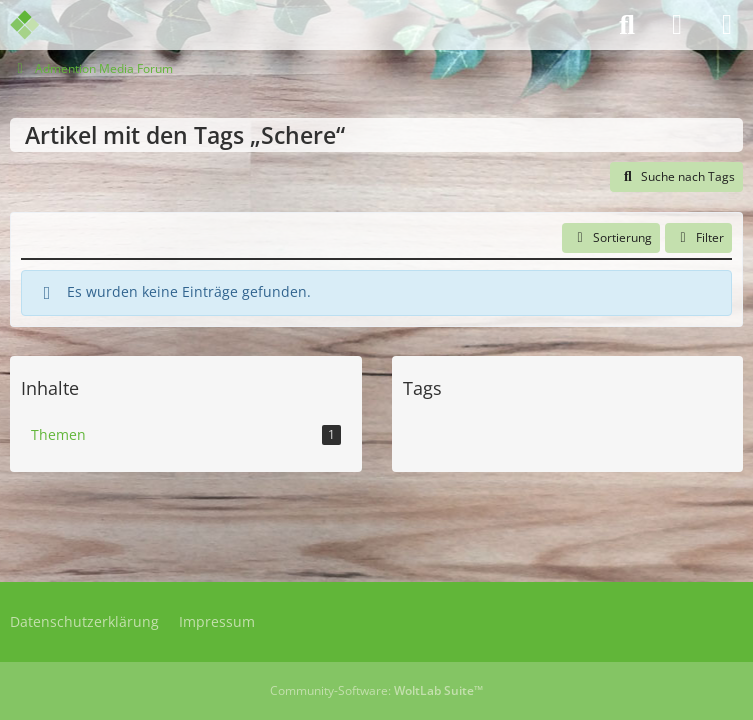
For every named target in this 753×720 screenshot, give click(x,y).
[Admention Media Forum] (37, 25)
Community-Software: (376, 690)
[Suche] (627, 25)
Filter (698, 237)
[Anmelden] (677, 25)
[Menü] (727, 25)
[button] (611, 238)
